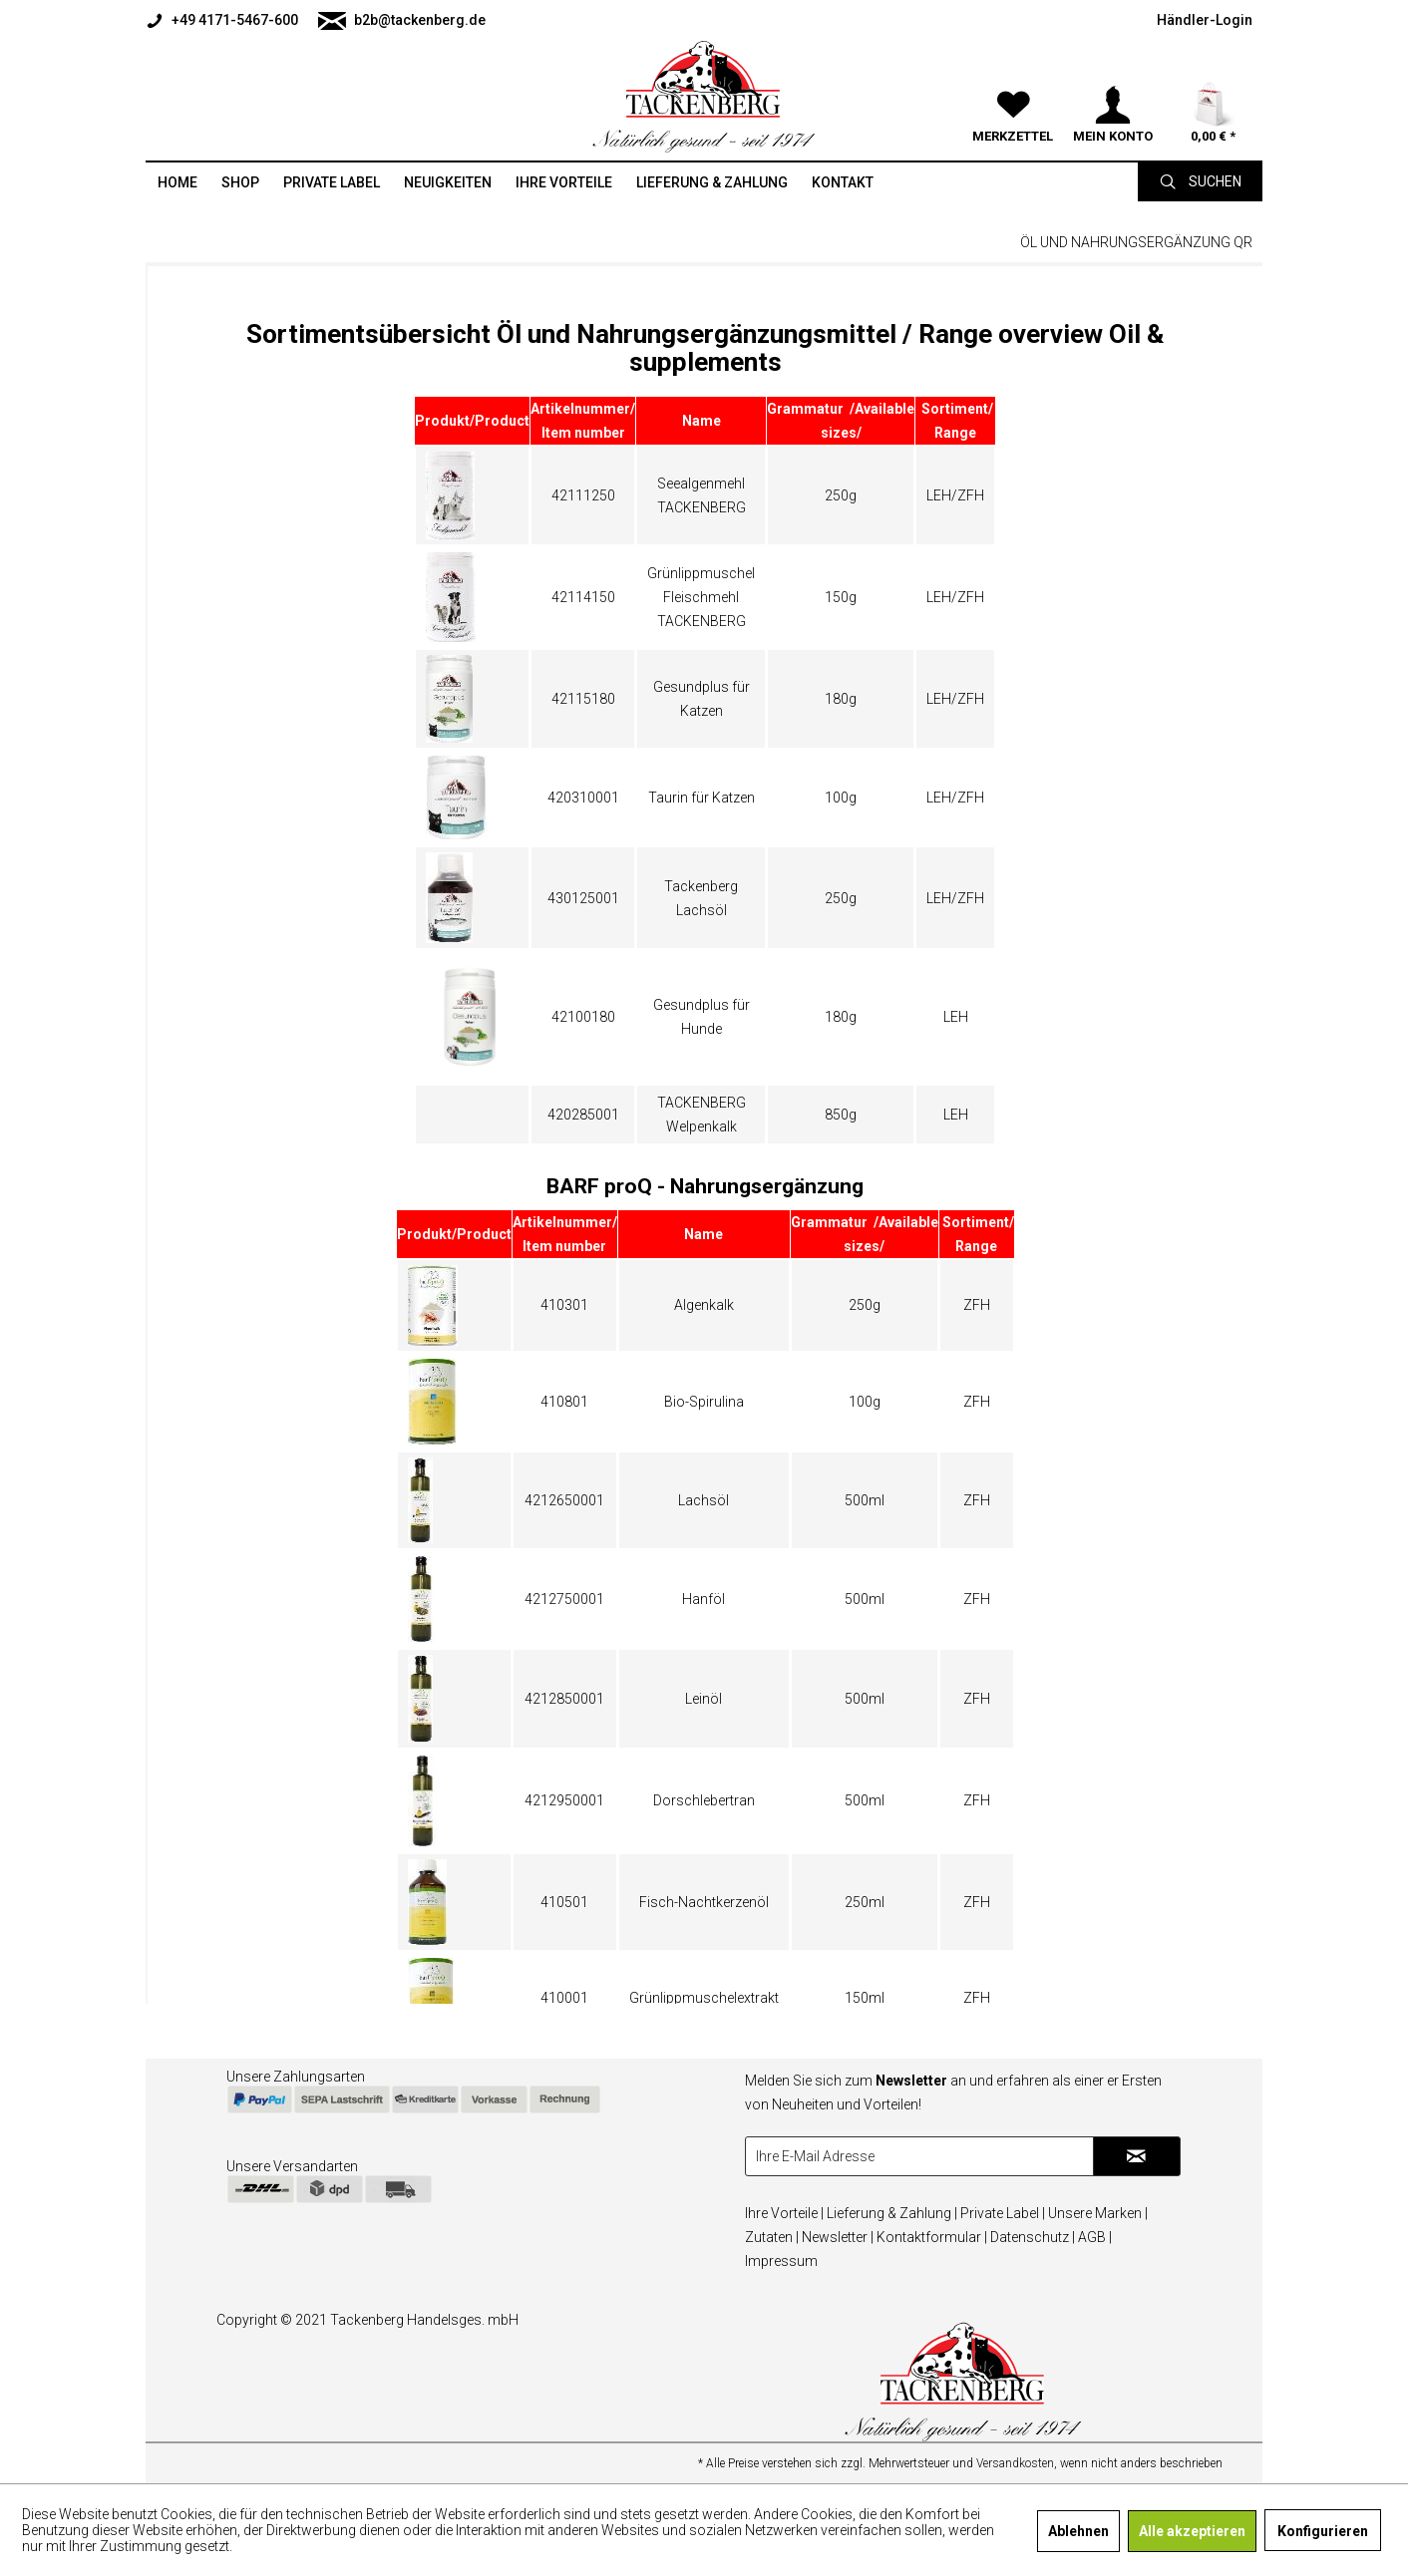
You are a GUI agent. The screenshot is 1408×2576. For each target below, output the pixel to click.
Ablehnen (1078, 2531)
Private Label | (1002, 2213)
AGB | (1095, 2237)
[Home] (177, 182)
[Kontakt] (842, 182)
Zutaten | (772, 2237)
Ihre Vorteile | (784, 2213)
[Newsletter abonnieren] (1137, 2156)
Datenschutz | (1032, 2237)
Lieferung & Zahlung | (892, 2213)
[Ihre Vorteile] (564, 182)
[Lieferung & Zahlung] (712, 182)
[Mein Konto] (1113, 80)
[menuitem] (227, 20)
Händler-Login (1204, 20)
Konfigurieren (1322, 2531)
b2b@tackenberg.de (402, 21)
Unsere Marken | (1098, 2213)
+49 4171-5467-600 (222, 21)
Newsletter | (838, 2237)
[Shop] (240, 182)
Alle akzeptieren (1192, 2531)
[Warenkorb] (1212, 80)
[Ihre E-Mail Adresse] (919, 2156)
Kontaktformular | (932, 2237)
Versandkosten (1015, 2463)
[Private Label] (331, 182)
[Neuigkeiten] (448, 182)
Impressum (781, 2261)
